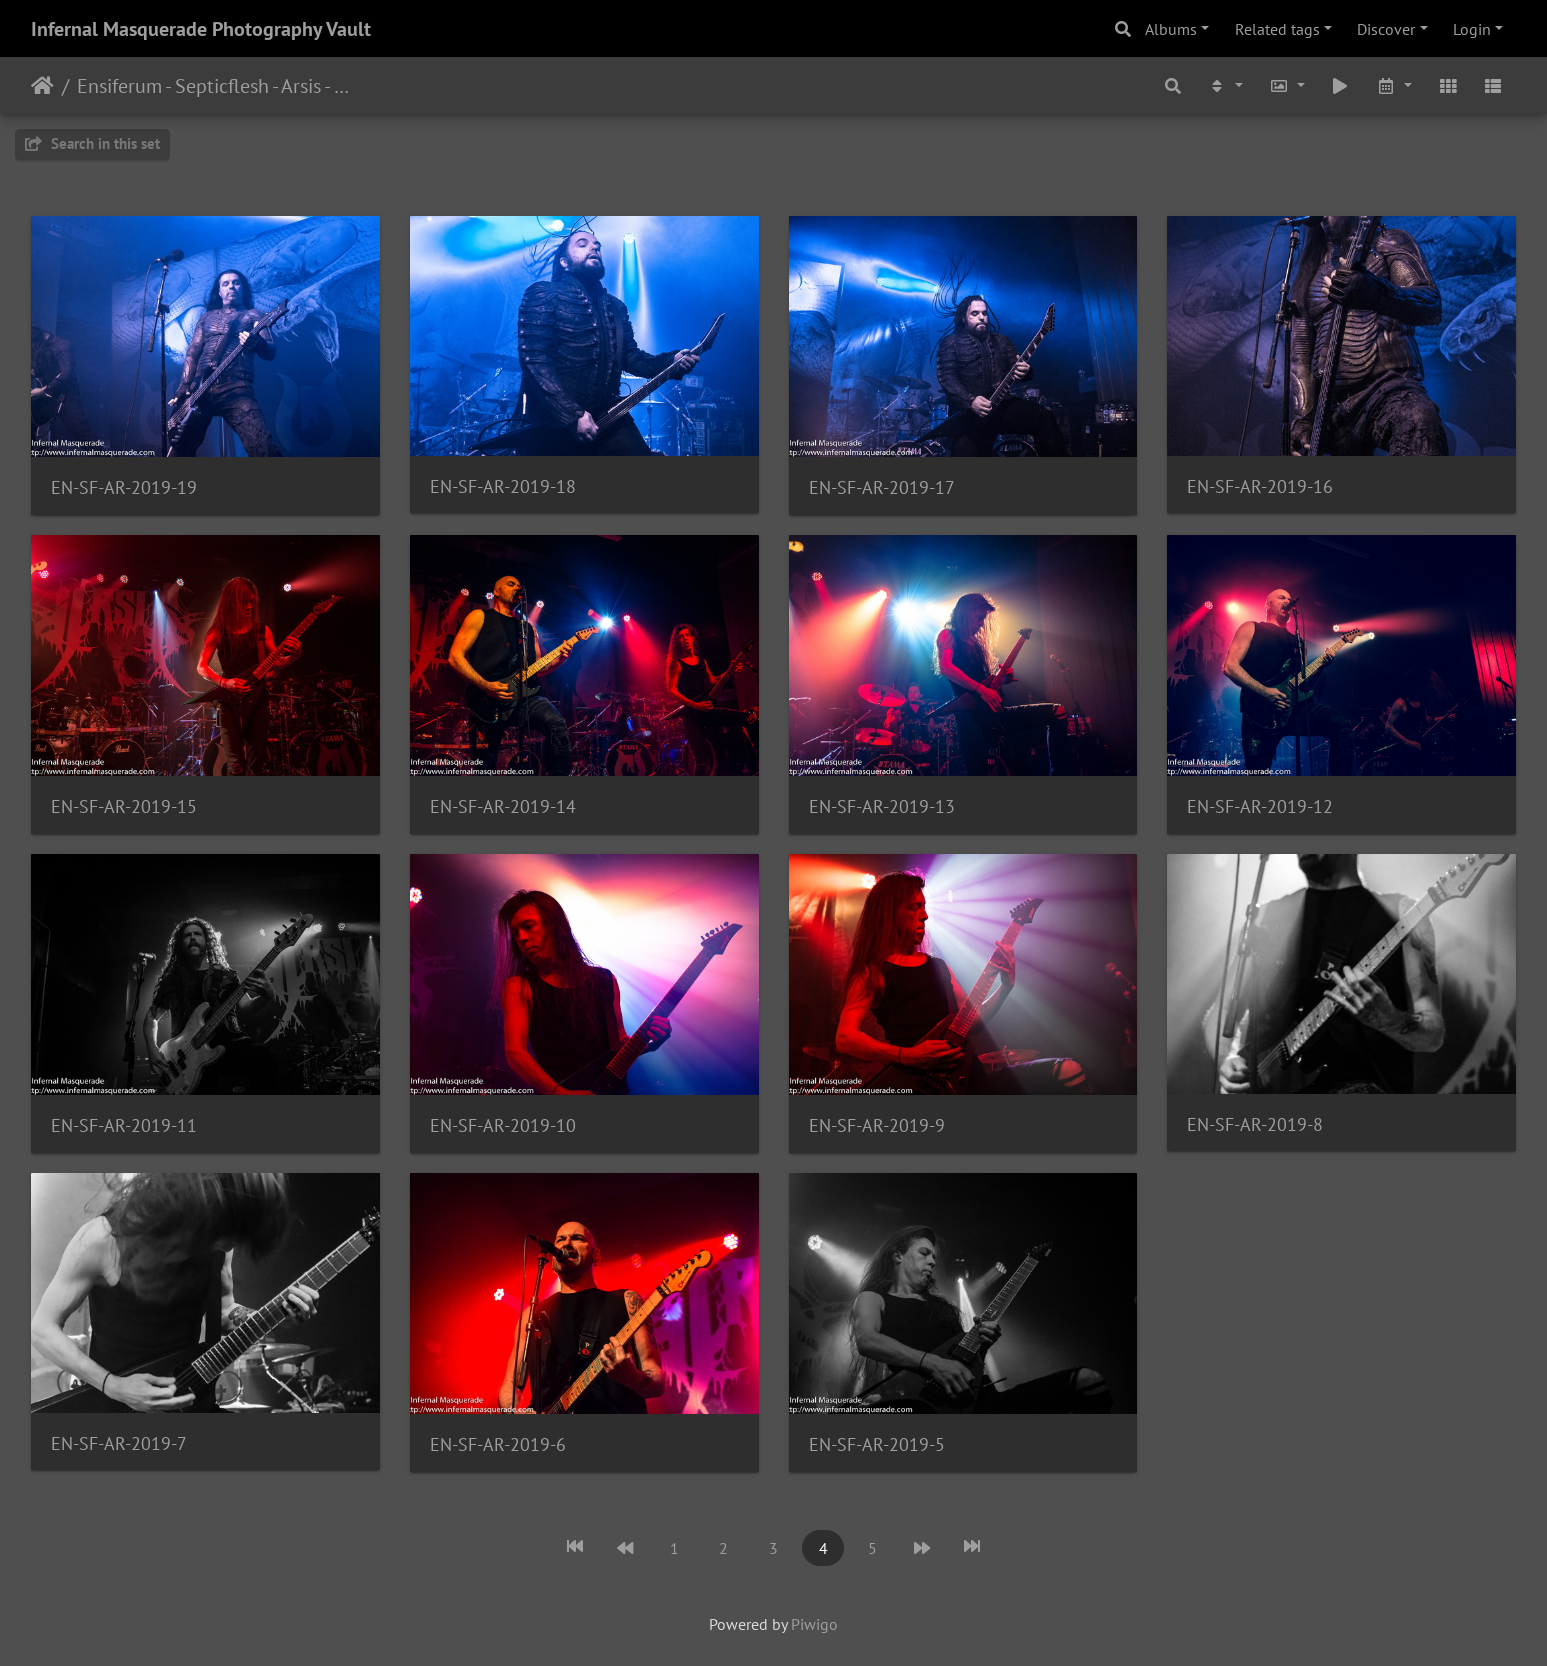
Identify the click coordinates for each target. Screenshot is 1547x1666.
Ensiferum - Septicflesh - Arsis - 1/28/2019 (215, 86)
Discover (1386, 29)
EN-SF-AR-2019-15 (124, 806)
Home (42, 86)
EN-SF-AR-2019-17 (882, 487)
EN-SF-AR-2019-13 (882, 806)
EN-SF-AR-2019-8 (1255, 1124)
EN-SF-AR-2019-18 (503, 486)
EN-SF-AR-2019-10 (503, 1125)
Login (1472, 29)
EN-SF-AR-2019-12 (1260, 806)
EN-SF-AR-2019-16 (1260, 486)
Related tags (1277, 29)
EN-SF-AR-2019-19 (124, 487)
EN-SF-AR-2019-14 (503, 806)
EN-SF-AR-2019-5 (877, 1444)
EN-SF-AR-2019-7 (119, 1443)
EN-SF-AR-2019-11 (124, 1125)
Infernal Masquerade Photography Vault (201, 29)
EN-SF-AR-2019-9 (877, 1125)
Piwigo (814, 1624)
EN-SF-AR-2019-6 (498, 1444)
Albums (1171, 29)
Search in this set (92, 143)
